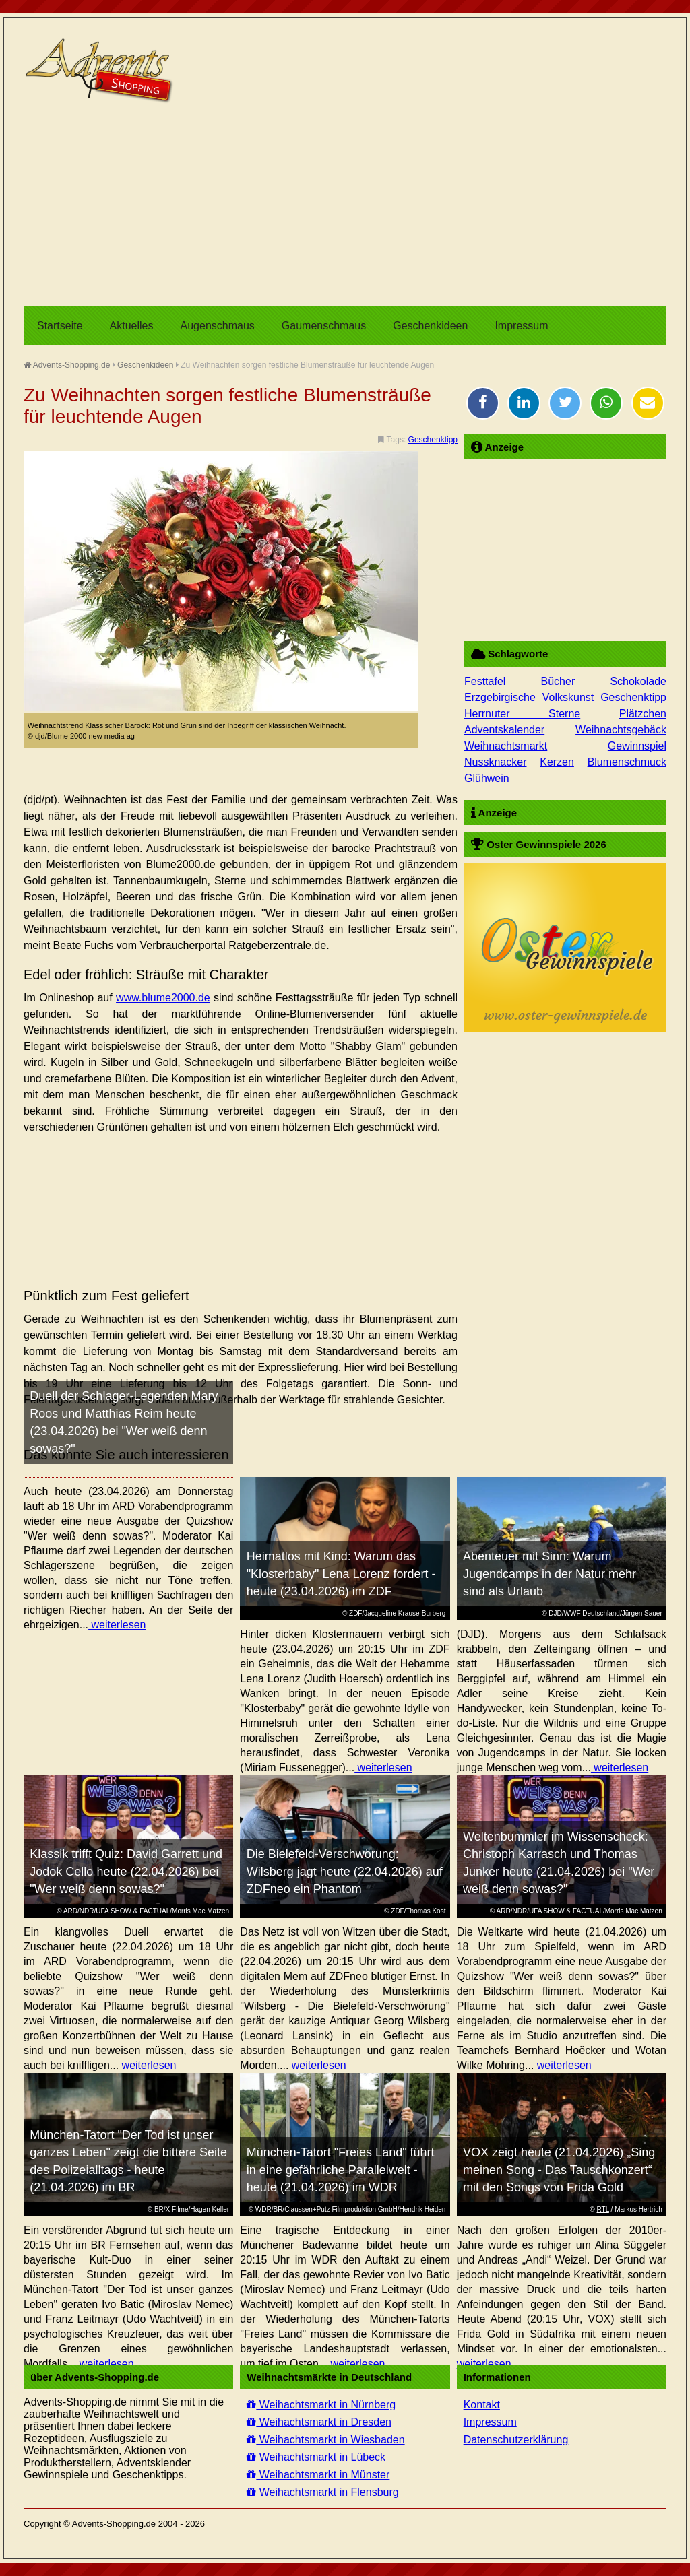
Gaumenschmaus (324, 325)
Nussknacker (495, 762)
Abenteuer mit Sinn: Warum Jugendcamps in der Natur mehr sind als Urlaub (549, 1574)
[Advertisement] (345, 205)
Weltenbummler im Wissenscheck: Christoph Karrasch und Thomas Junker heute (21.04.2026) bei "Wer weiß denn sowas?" (558, 1863)
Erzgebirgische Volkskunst (529, 697)
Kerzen (557, 762)
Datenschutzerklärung (516, 2439)
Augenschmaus (218, 325)
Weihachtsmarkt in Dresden (319, 2422)
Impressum (521, 325)
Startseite (60, 325)
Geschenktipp (433, 439)
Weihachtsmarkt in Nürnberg (321, 2404)
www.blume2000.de (163, 997)
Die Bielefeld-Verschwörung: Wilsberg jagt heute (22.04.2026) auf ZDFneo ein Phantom (345, 1871)
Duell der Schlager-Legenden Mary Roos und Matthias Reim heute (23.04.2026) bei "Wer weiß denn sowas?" (124, 1422)
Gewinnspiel (637, 746)
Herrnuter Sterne (522, 713)
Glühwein (486, 778)
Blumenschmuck (627, 762)
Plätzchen (642, 713)
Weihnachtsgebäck (620, 729)
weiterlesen (117, 1624)
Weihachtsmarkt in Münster (318, 2474)
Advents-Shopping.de (67, 365)
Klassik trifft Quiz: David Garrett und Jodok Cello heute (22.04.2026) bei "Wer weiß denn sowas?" (126, 1871)
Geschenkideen (430, 325)
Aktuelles (132, 325)
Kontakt (482, 2404)
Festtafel (484, 681)
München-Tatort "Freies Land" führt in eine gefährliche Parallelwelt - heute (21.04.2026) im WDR (341, 2170)
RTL (603, 2209)
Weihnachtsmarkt (505, 746)
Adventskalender (504, 729)
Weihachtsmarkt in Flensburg (322, 2492)
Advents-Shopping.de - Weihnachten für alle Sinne (101, 70)
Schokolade (638, 681)
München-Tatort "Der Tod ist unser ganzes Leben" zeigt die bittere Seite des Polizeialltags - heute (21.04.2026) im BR (128, 2161)
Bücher (558, 681)
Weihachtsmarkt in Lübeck (316, 2457)
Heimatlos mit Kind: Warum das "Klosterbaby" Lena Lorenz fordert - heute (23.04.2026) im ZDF (341, 1574)
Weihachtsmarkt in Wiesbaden (325, 2439)
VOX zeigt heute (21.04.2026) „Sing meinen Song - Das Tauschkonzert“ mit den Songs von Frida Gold (559, 2170)
